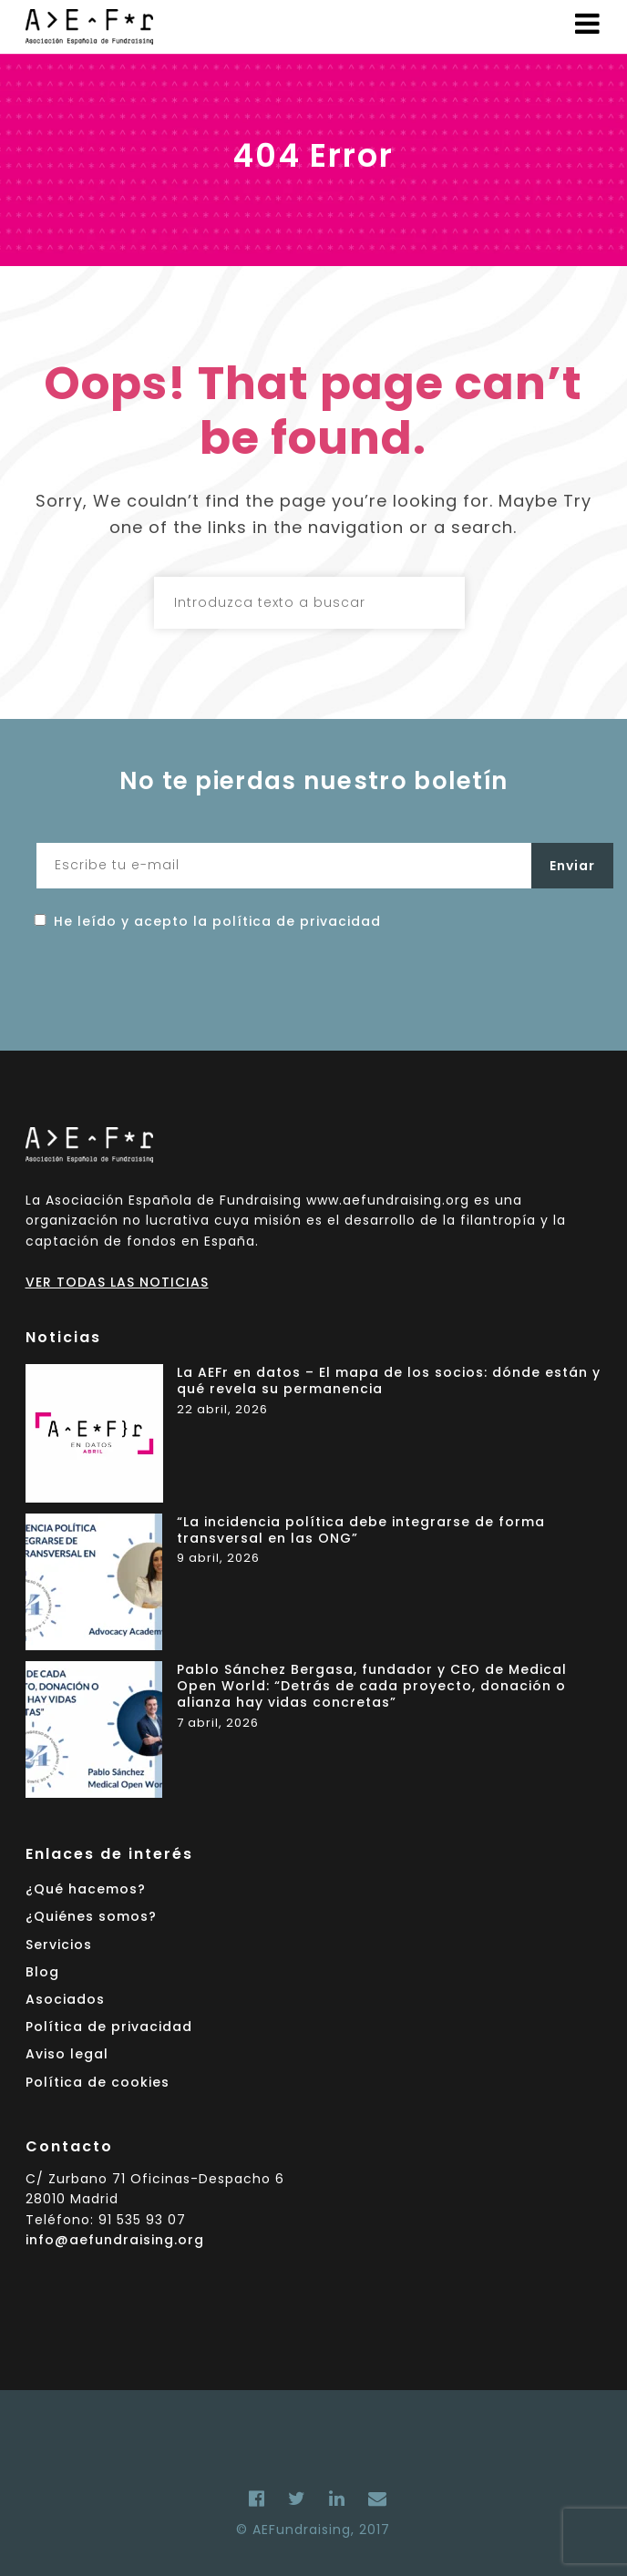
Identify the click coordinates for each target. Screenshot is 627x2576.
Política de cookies (98, 2082)
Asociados (65, 1999)
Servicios (59, 1944)
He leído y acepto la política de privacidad (217, 921)
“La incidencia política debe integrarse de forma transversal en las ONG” (361, 1530)
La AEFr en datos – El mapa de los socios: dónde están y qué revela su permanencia (389, 1381)
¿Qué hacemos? (86, 1889)
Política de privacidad (109, 2026)
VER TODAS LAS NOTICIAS (117, 1282)
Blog (42, 1972)
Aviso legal (67, 2054)
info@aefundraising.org (115, 2240)
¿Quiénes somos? (91, 1916)
